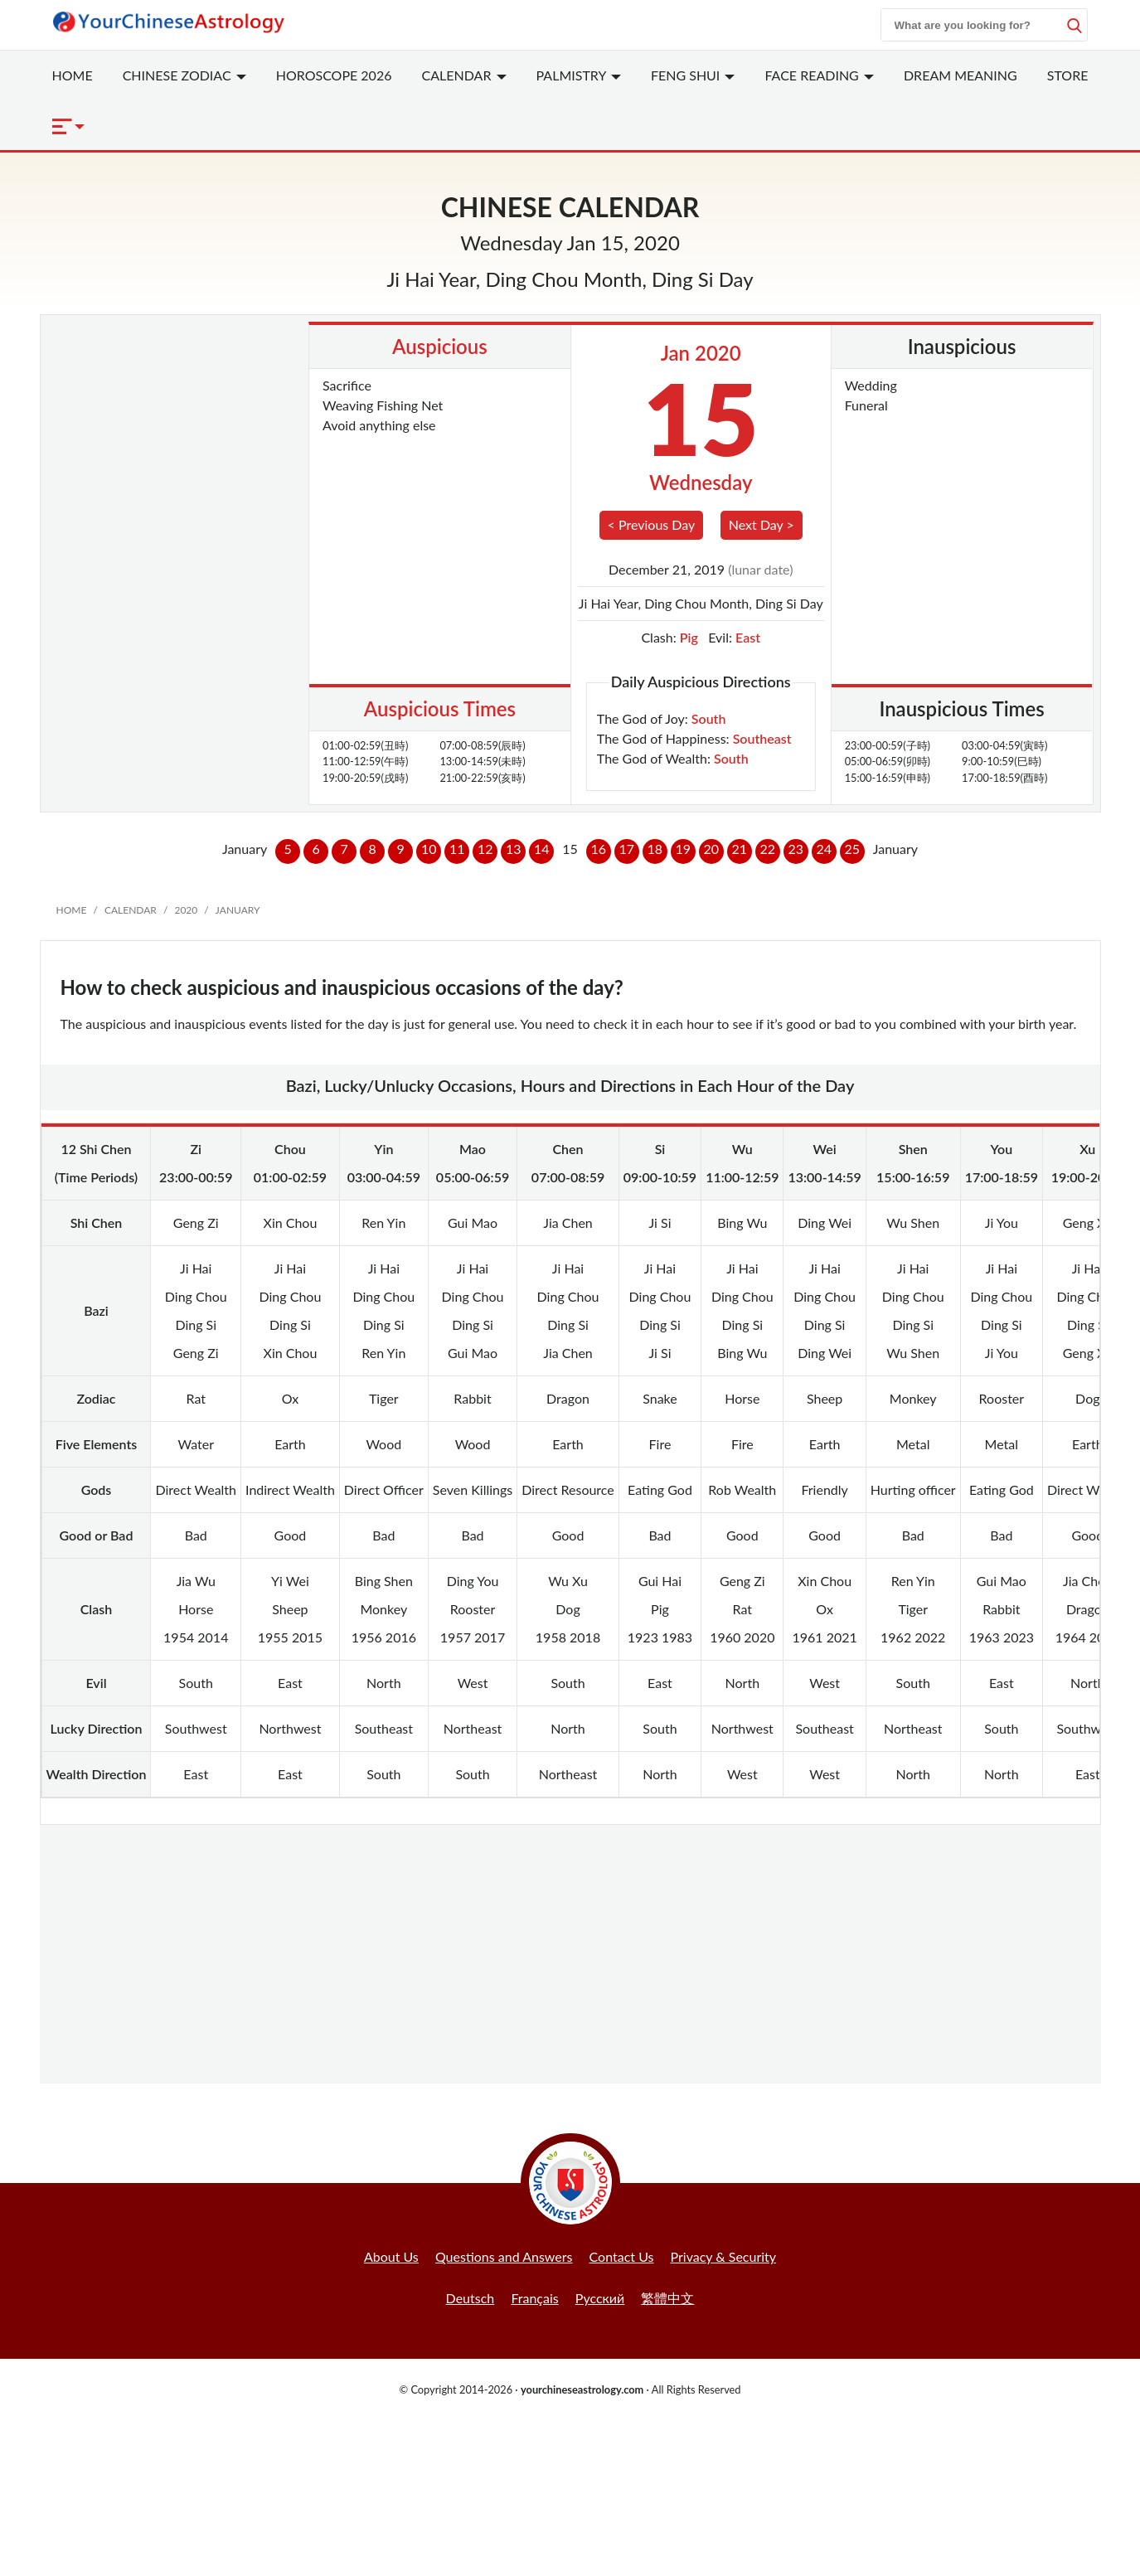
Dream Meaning (960, 75)
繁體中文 (667, 2298)
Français (534, 2298)
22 (768, 848)
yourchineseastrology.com (582, 2389)
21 (740, 848)
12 (485, 848)
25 (853, 848)
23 (796, 848)
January (238, 910)
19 (683, 848)
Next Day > (761, 524)
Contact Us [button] (621, 2256)
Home (72, 75)
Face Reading (818, 75)
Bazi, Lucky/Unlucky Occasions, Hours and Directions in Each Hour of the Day (570, 1085)
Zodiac (184, 75)
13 (513, 848)
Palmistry (578, 75)
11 (457, 848)
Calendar (464, 75)
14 (542, 848)
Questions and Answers (504, 2256)
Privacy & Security (724, 2256)
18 (655, 848)
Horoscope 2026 (334, 75)
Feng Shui (693, 75)
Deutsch (470, 2298)
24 (824, 848)
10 (429, 848)
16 (599, 848)
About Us (391, 2256)
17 (627, 848)
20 (712, 848)
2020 (185, 910)
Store (1068, 75)
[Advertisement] (570, 1954)
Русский (599, 2298)
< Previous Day (652, 524)
